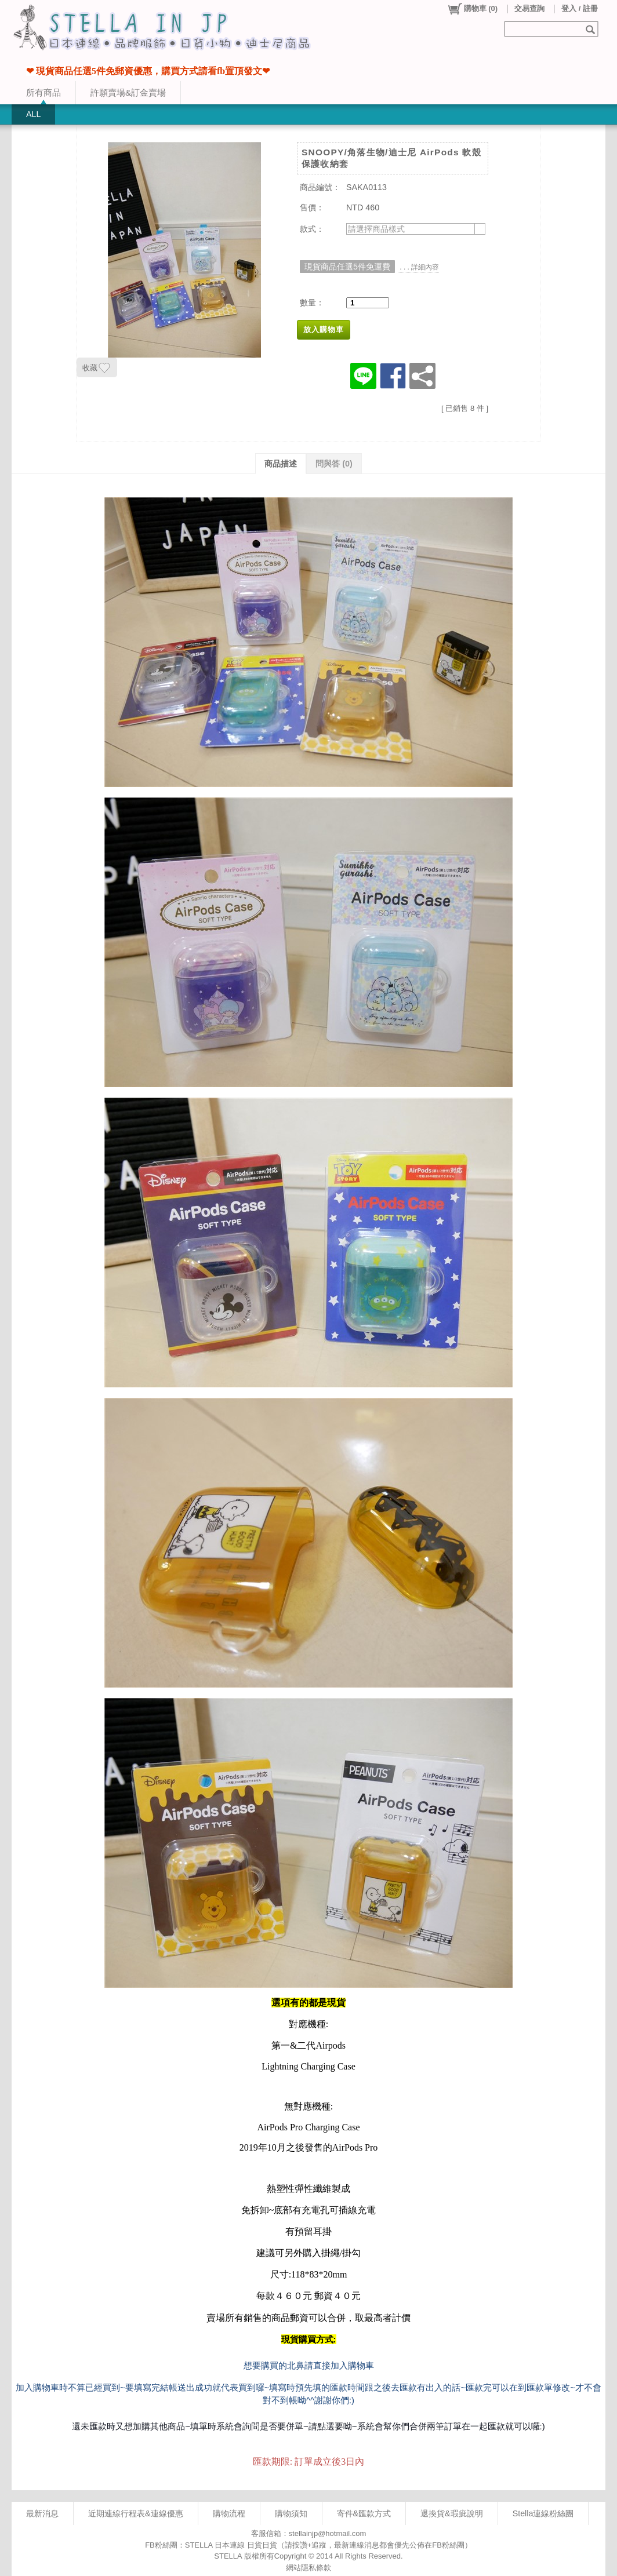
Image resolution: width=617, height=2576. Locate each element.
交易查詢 (529, 8)
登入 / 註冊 (579, 8)
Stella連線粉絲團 (543, 2513)
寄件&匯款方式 (364, 2513)
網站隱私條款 (308, 2567)
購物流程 (229, 2513)
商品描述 (280, 463)
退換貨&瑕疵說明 (451, 2513)
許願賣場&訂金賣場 (128, 92)
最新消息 (42, 2513)
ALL (33, 114)
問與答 (334, 463)
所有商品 (43, 92)
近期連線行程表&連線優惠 (135, 2513)
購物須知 (291, 2513)
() (472, 8)
